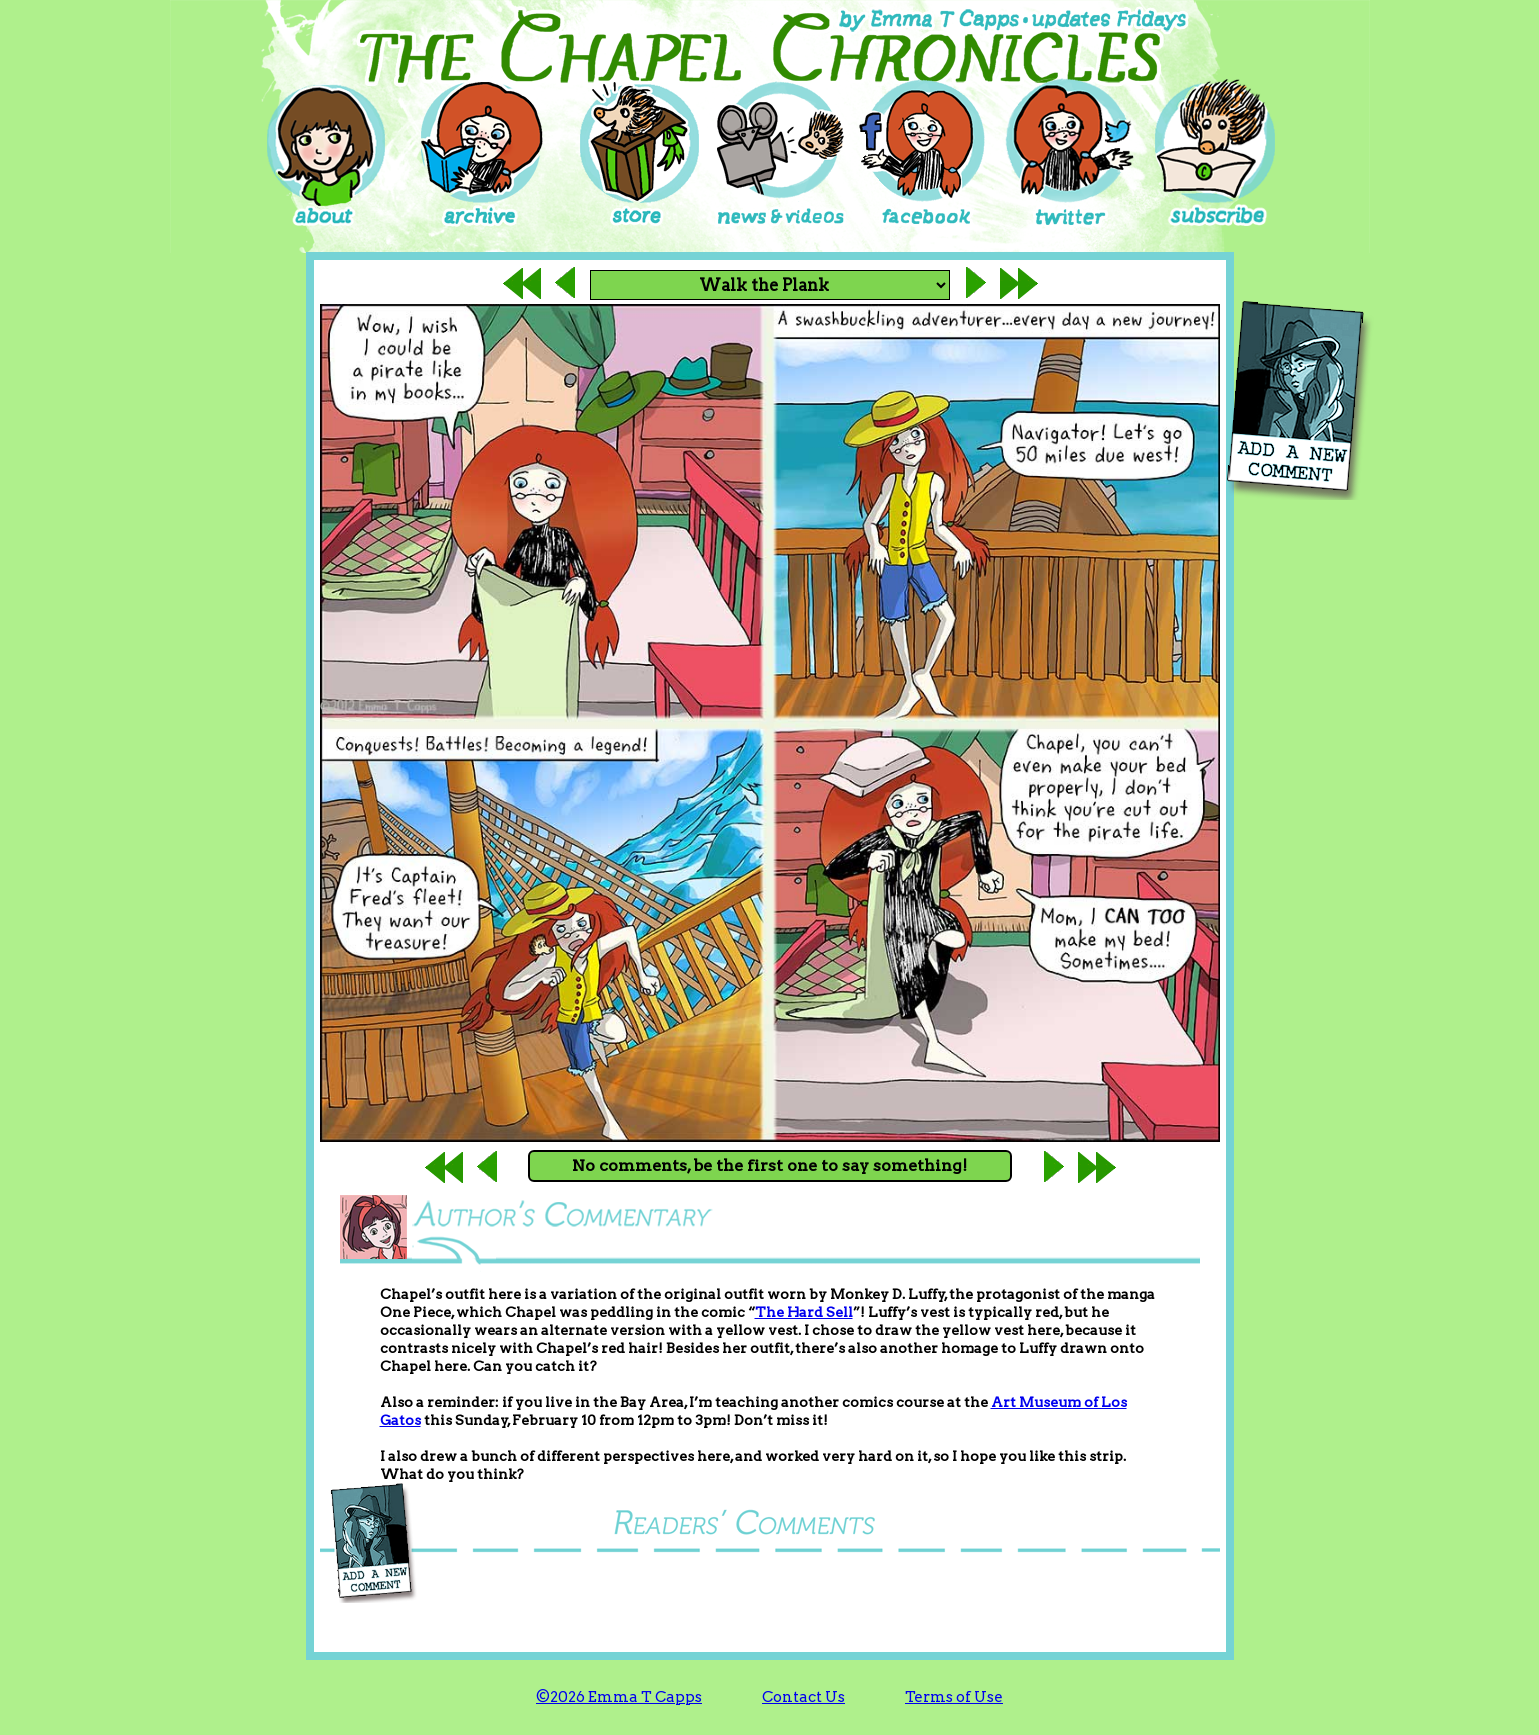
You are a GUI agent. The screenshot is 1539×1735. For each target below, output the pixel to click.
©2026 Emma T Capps (619, 1697)
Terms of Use (954, 1697)
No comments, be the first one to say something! (769, 1165)
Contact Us (803, 1697)
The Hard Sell (804, 1312)
